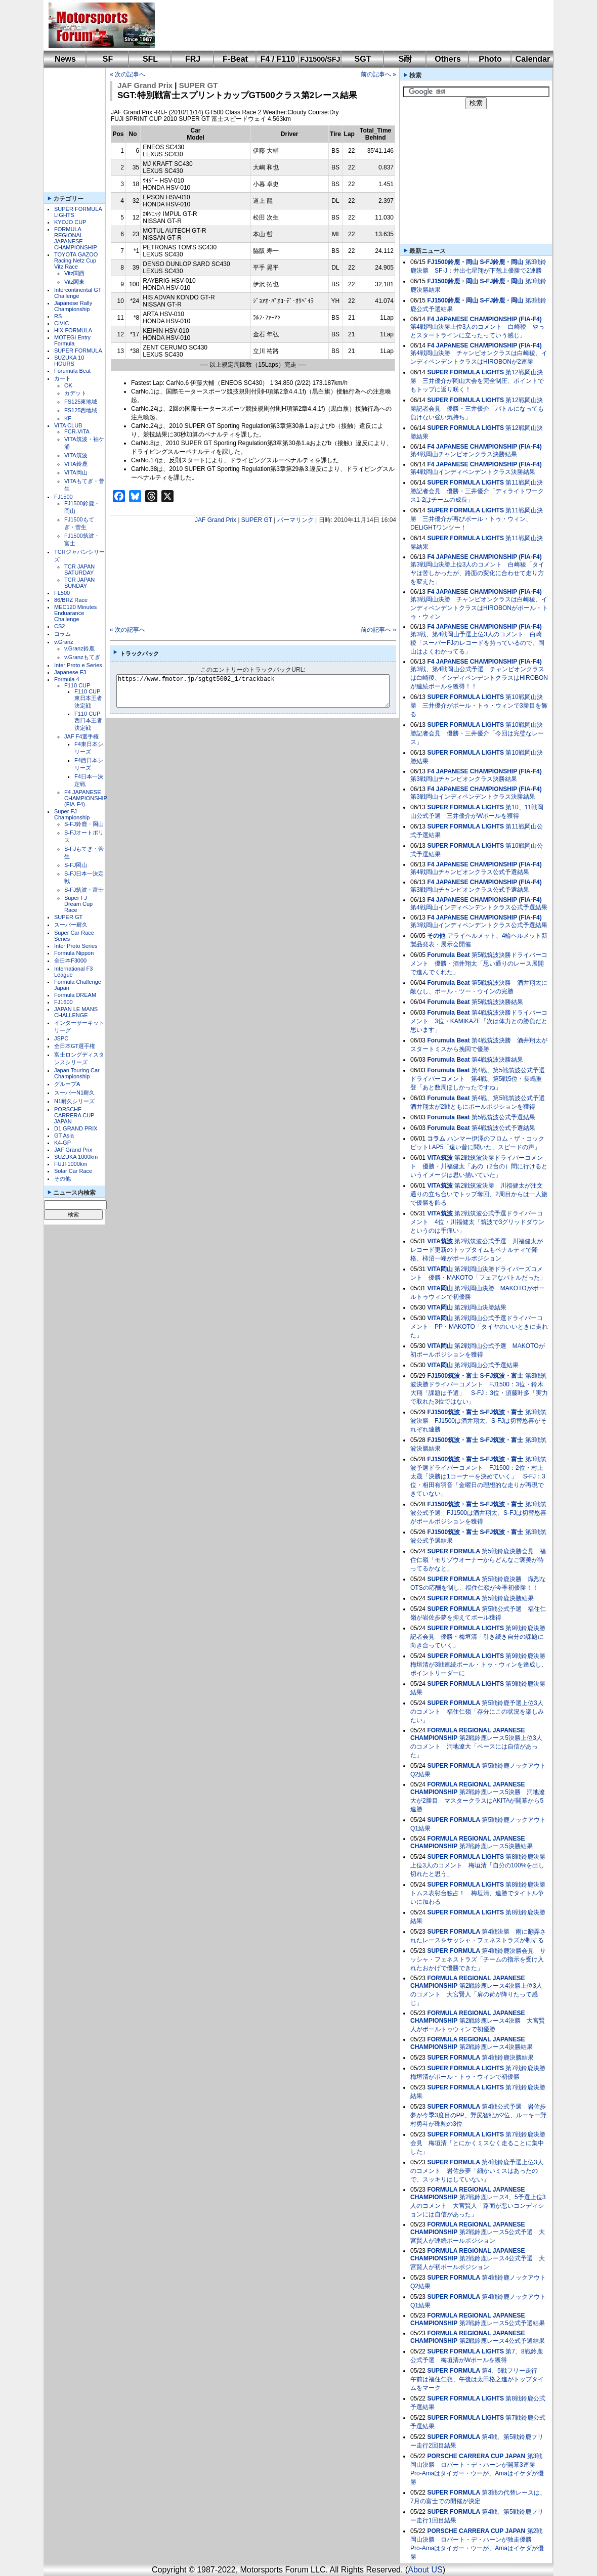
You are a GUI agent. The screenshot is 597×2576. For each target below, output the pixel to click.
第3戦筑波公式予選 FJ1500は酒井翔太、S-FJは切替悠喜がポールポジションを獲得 (478, 1513)
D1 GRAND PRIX (76, 1128)
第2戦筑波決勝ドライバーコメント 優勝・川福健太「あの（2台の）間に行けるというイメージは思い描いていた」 (478, 1166)
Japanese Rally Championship (73, 306)
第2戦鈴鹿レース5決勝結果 (496, 1846)
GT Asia (64, 1135)
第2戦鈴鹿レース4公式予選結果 (502, 2340)
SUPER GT (68, 917)
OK (68, 385)
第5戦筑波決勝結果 (498, 1002)
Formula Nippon (74, 953)
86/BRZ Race (71, 600)
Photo (490, 59)
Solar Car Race (73, 1171)
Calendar (533, 59)
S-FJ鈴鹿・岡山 (84, 824)
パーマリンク (295, 519)
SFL (150, 59)
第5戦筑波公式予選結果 (504, 1117)
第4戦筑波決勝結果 (498, 1059)
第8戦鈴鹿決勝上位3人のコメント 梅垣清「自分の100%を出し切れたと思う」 (477, 1865)
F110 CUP (77, 685)
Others (448, 59)
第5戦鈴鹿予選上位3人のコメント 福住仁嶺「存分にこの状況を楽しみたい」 (477, 1711)
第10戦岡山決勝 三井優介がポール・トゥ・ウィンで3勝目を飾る (478, 705)
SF (108, 59)
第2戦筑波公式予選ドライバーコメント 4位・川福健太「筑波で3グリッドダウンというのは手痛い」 (477, 1222)
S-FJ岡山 (75, 865)
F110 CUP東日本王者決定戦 (88, 698)
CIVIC (61, 323)
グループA (67, 1084)
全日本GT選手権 (74, 1046)
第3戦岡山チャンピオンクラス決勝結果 (463, 778)
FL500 (62, 593)
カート (62, 378)
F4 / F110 (278, 59)
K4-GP (62, 1143)
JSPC (61, 1038)
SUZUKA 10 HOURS (69, 361)
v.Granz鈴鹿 (79, 648)
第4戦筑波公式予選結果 (504, 1127)
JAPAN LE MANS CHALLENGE (76, 1012)
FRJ (192, 59)
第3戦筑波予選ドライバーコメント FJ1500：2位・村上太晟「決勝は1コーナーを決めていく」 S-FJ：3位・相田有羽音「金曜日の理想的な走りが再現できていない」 (478, 1476)
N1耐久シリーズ (74, 1101)
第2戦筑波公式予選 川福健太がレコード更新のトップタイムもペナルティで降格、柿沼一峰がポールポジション (476, 1250)
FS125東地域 (80, 402)
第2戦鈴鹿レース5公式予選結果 (502, 2323)
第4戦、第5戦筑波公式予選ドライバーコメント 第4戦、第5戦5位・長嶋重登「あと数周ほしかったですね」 (477, 1079)
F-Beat (235, 59)
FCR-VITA (77, 431)
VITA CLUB (68, 425)
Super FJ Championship (72, 814)
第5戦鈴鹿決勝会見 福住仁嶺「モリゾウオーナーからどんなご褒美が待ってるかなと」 (478, 1560)
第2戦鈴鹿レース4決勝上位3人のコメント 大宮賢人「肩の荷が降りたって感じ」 (476, 1994)
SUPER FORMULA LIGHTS (465, 372)
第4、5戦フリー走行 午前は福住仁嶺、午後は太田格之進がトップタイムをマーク (477, 2379)
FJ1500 (63, 497)
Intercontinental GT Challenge (77, 293)
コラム (62, 634)
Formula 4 (66, 679)
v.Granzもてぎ (82, 657)
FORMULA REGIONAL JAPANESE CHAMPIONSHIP (75, 238)
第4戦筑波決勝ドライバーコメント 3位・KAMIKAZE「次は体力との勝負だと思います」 (478, 1021)
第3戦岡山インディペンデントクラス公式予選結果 (478, 925)
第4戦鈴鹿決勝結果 (508, 2057)
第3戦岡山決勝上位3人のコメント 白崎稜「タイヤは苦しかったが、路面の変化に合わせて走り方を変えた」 (477, 573)
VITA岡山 (76, 472)
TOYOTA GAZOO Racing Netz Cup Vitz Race (76, 260)
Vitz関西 (74, 273)
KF (67, 418)
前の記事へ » (378, 74)
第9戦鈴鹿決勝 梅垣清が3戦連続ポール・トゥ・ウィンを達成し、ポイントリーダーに (480, 1664)
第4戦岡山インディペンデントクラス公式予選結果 (478, 907)
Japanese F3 (70, 672)
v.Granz (63, 642)
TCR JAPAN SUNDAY (79, 583)
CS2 (59, 626)
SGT (363, 59)
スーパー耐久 (71, 925)
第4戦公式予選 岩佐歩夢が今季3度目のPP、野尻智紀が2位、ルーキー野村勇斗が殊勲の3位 (478, 2115)
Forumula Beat (72, 371)
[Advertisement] (347, 25)
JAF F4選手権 (81, 736)
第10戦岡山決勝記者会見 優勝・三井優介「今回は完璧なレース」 (477, 733)
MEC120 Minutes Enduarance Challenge (75, 613)
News (65, 59)
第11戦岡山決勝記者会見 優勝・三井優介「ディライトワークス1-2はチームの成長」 (477, 491)
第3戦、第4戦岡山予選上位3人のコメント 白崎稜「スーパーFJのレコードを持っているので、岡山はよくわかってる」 (477, 643)
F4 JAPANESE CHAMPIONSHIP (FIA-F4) (85, 798)
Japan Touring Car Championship (77, 1073)
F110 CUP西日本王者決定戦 (88, 721)
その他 (62, 1178)
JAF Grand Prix (73, 1150)
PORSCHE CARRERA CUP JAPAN (74, 1115)
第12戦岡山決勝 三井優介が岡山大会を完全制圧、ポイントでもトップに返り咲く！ (477, 381)
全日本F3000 (70, 960)
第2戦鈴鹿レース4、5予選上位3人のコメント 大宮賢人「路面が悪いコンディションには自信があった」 (477, 2206)
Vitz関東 (74, 282)
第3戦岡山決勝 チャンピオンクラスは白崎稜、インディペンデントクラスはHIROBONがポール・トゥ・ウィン (479, 608)
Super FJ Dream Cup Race (78, 904)
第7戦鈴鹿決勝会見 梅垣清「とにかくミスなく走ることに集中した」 (477, 2143)
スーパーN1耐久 (74, 1092)
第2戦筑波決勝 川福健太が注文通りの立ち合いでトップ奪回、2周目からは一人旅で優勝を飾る (478, 1194)
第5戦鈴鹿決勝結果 (508, 1598)
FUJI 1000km (70, 1164)
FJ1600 (63, 1002)
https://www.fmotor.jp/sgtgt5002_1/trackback (261, 691)
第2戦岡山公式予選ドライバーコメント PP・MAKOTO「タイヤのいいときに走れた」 (479, 1327)
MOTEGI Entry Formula (72, 340)
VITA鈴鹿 (76, 464)
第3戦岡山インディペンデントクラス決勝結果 (472, 796)
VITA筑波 (76, 455)
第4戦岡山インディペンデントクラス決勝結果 (472, 471)
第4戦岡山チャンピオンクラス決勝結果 (463, 454)
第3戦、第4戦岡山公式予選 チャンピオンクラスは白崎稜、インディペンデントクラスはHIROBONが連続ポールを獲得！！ (479, 678)
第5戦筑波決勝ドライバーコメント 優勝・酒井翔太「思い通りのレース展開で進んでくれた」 (478, 963)
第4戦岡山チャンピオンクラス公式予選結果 (469, 872)
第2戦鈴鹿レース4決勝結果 (496, 2046)
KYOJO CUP (70, 222)
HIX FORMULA (73, 330)
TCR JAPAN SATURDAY (79, 569)
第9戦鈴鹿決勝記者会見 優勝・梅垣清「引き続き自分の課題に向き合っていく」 (477, 1637)
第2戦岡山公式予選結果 (486, 1365)
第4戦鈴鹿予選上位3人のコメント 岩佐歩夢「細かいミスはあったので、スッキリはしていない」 (476, 2171)
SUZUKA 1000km (76, 1157)
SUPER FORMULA (78, 350)
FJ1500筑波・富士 (452, 1375)
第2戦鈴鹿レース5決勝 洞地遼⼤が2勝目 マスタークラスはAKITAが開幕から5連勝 (477, 1800)
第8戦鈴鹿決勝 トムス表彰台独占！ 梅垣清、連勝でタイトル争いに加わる (480, 1893)
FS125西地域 (80, 410)
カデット (75, 393)
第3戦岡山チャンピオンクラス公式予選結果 (469, 889)
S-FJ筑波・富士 (84, 890)
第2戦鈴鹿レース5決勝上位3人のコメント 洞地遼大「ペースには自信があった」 (476, 1746)
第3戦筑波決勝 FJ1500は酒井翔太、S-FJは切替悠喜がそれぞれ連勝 (478, 1421)
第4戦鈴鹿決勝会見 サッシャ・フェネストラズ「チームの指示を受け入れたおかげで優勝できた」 (478, 1959)
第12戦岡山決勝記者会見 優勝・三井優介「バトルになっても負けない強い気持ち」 (477, 409)
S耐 (405, 59)
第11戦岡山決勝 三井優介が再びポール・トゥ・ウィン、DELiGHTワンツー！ (476, 519)
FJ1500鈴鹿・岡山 (452, 262)
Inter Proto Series (76, 946)
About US (425, 2569)
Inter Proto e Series (78, 665)
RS (58, 316)
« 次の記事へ (127, 74)
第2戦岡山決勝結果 (480, 1307)
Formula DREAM (75, 995)
